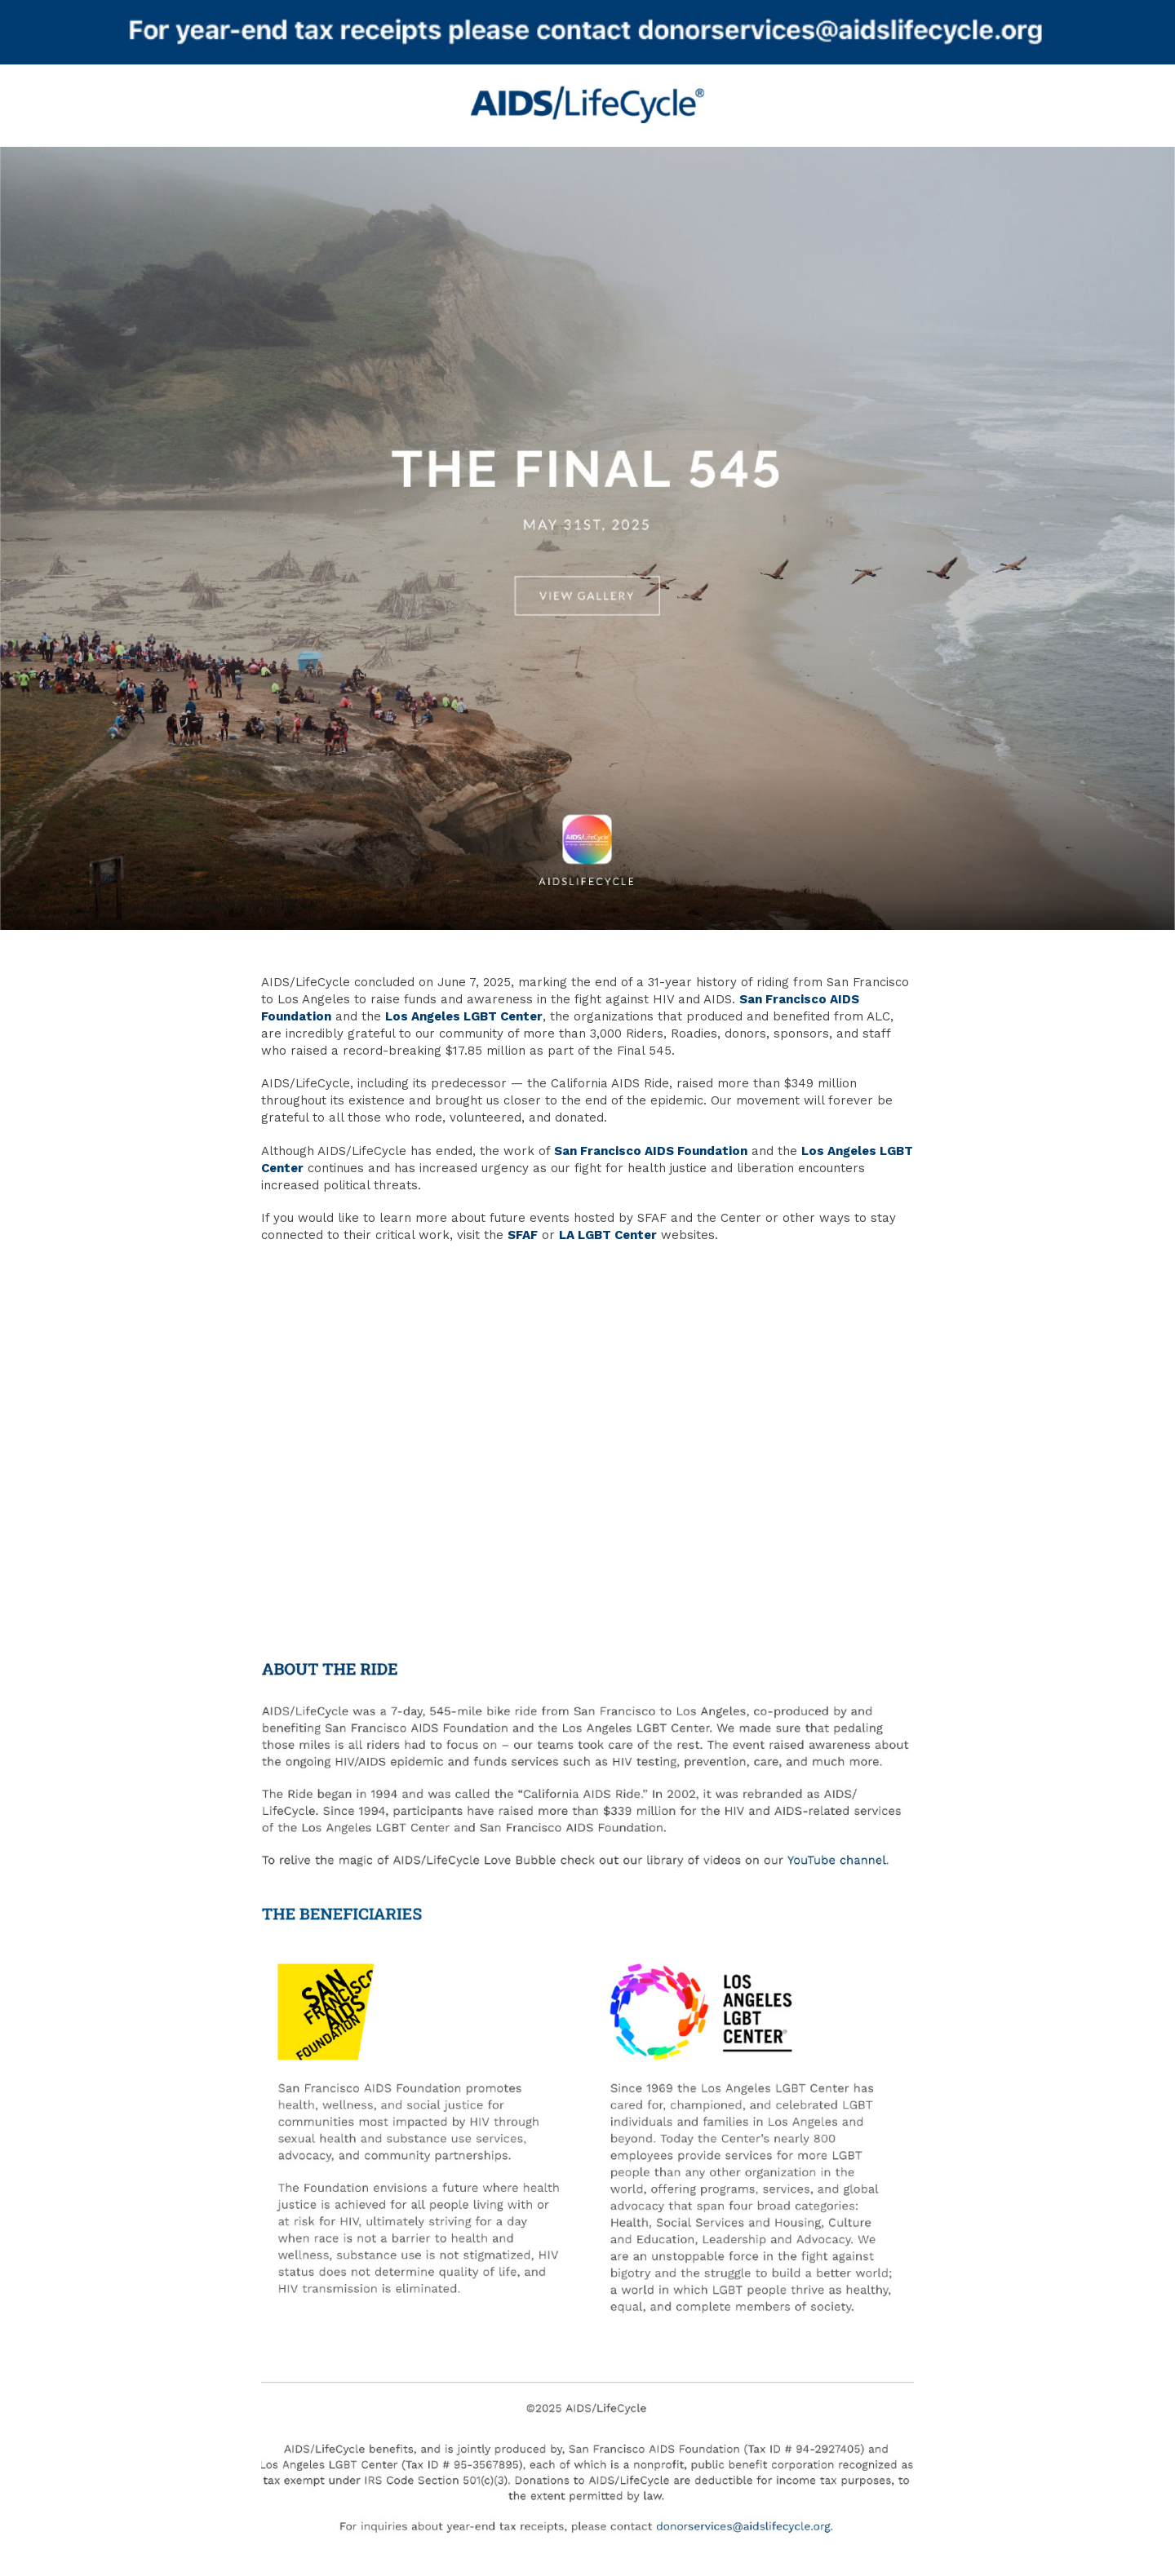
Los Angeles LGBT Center (464, 1016)
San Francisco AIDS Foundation (650, 1151)
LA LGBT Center (608, 1235)
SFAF (523, 1235)
